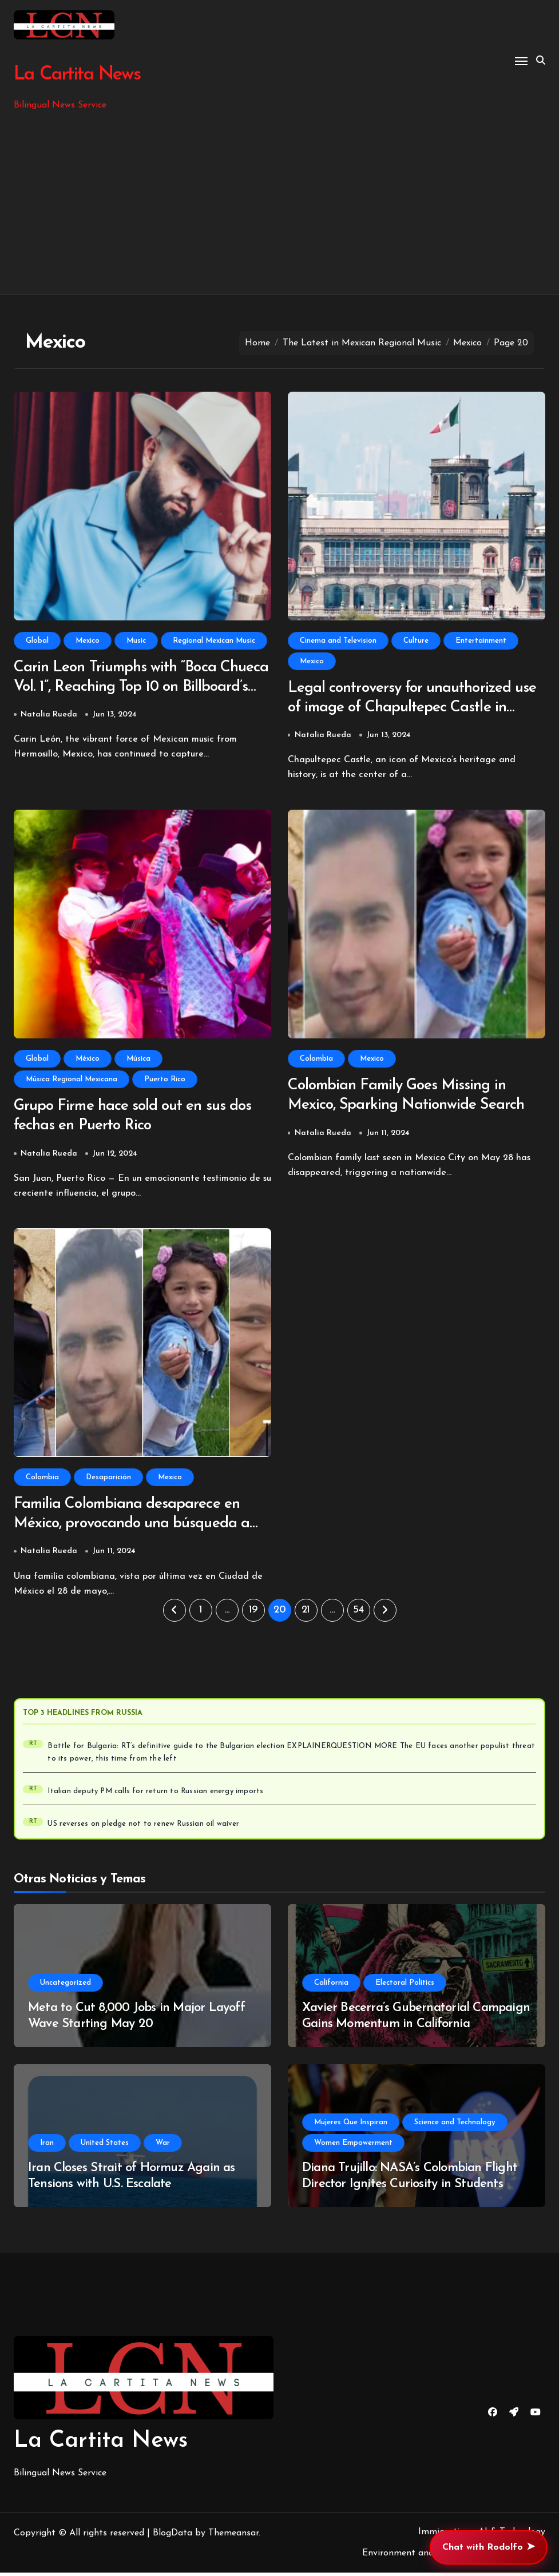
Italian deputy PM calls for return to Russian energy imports (155, 1794)
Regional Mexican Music (214, 640)
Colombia (316, 1060)
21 (306, 1613)
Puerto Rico (164, 1080)
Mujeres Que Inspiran (350, 2125)
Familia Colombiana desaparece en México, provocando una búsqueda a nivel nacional (135, 1527)
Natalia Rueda (49, 715)
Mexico (88, 640)
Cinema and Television (338, 640)
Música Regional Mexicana (71, 1080)
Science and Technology (454, 2125)
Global (37, 640)
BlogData (172, 2536)
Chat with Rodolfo (488, 2547)
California (331, 1986)
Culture (416, 640)
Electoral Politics (404, 1986)
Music (136, 640)
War (163, 2146)
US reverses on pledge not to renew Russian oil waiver (143, 1827)
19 (253, 1613)
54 (358, 1613)
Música (138, 1060)
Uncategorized (65, 1986)
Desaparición (108, 1479)
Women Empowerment (353, 2146)
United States (105, 2146)
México (88, 1060)
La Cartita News (76, 74)
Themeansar (233, 2536)
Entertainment (480, 640)
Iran (47, 2146)
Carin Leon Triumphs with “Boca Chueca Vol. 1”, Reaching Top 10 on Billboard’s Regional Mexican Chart (129, 688)
